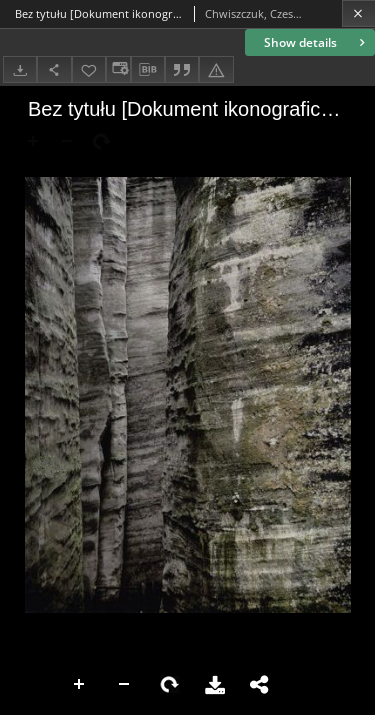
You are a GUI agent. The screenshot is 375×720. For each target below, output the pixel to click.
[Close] (358, 13)
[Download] (20, 69)
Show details (316, 42)
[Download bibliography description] (148, 70)
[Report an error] (216, 69)
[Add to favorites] (89, 69)
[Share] (54, 69)
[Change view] (118, 69)
